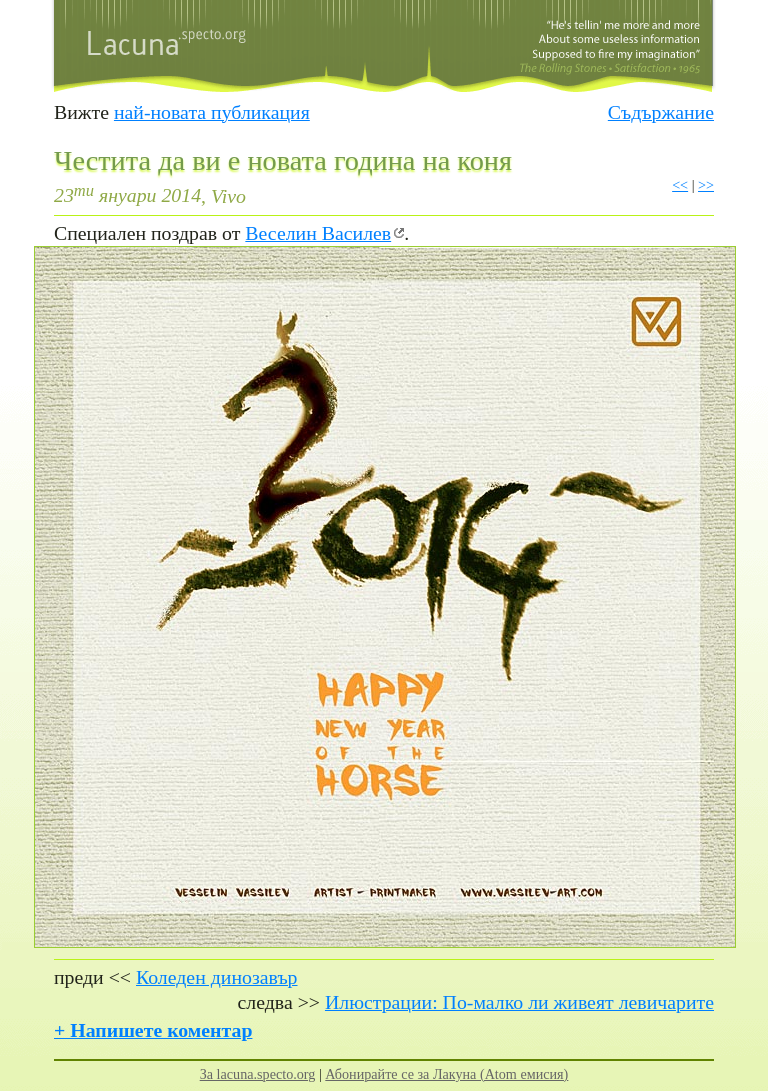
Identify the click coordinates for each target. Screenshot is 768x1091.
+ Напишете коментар (153, 1030)
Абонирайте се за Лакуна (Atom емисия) (446, 1074)
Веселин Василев (318, 233)
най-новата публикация (212, 112)
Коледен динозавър (217, 977)
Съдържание (661, 112)
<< (680, 185)
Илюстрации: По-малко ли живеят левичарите (519, 1002)
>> (706, 185)
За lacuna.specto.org (258, 1074)
